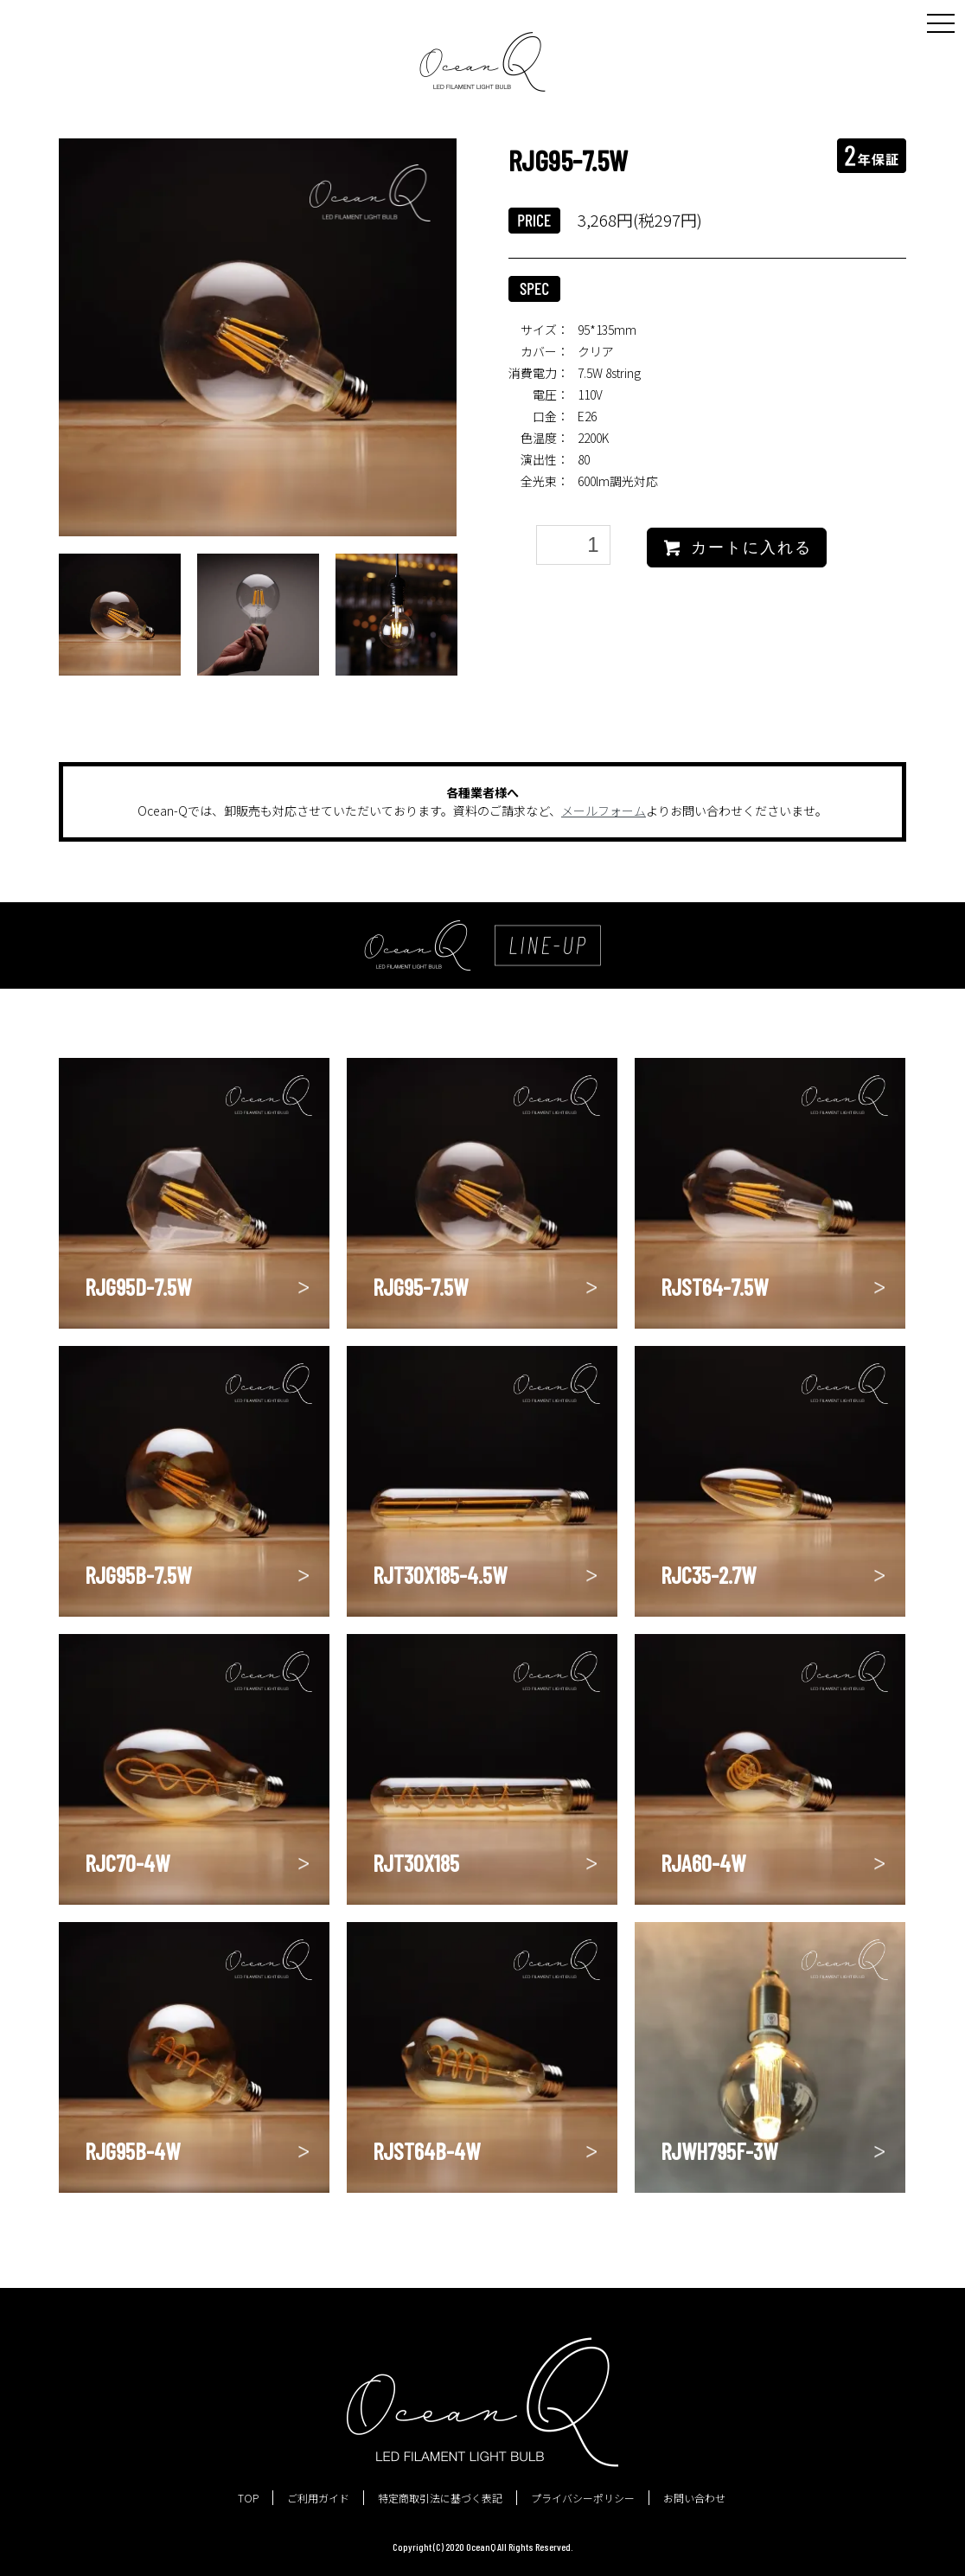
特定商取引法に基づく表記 (440, 2497)
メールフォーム (603, 810)
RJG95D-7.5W (138, 1286)
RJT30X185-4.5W (440, 1574)
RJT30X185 (416, 1862)
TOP (248, 2497)
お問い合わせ (694, 2497)
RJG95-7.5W (420, 1286)
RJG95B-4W (132, 2150)
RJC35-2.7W (708, 1574)
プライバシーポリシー (583, 2497)
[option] (258, 337)
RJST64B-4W (426, 2150)
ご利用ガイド (318, 2497)
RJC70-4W (127, 1862)
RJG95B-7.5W (138, 1574)
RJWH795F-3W (719, 2150)
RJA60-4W (703, 1862)
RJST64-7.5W (714, 1286)
